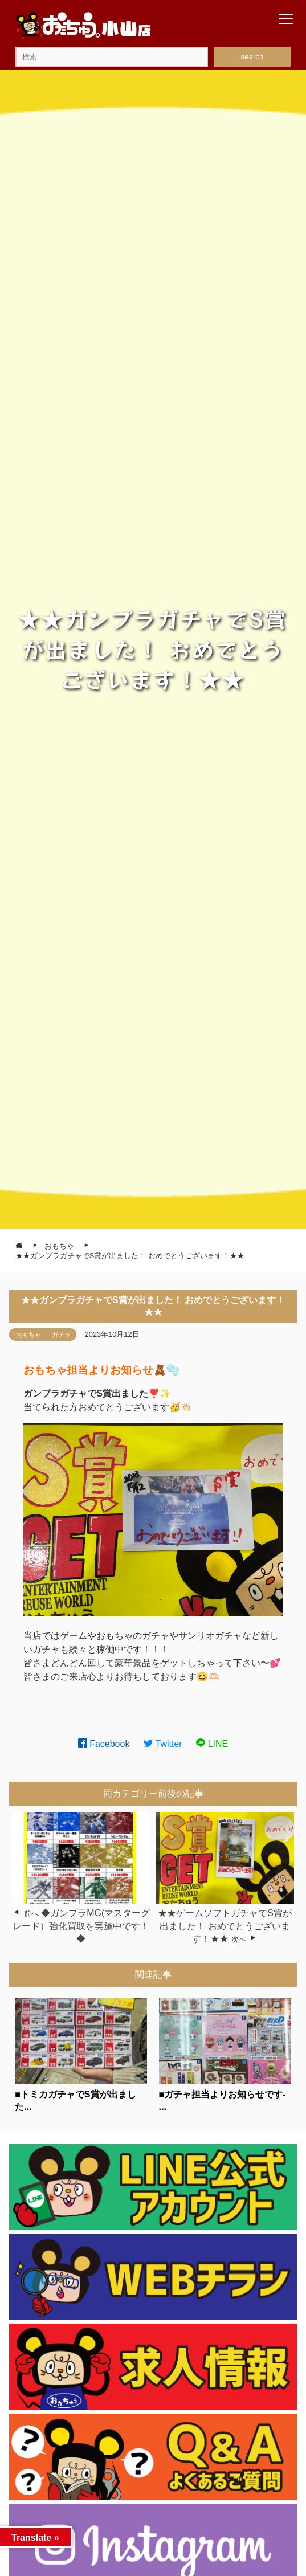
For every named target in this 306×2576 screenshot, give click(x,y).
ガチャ (61, 1334)
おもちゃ (28, 1334)
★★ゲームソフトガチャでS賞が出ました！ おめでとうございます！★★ (225, 1926)
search (251, 56)
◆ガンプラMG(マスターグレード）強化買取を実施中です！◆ (81, 1926)
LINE (212, 1744)
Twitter (163, 1744)
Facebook (104, 1744)
